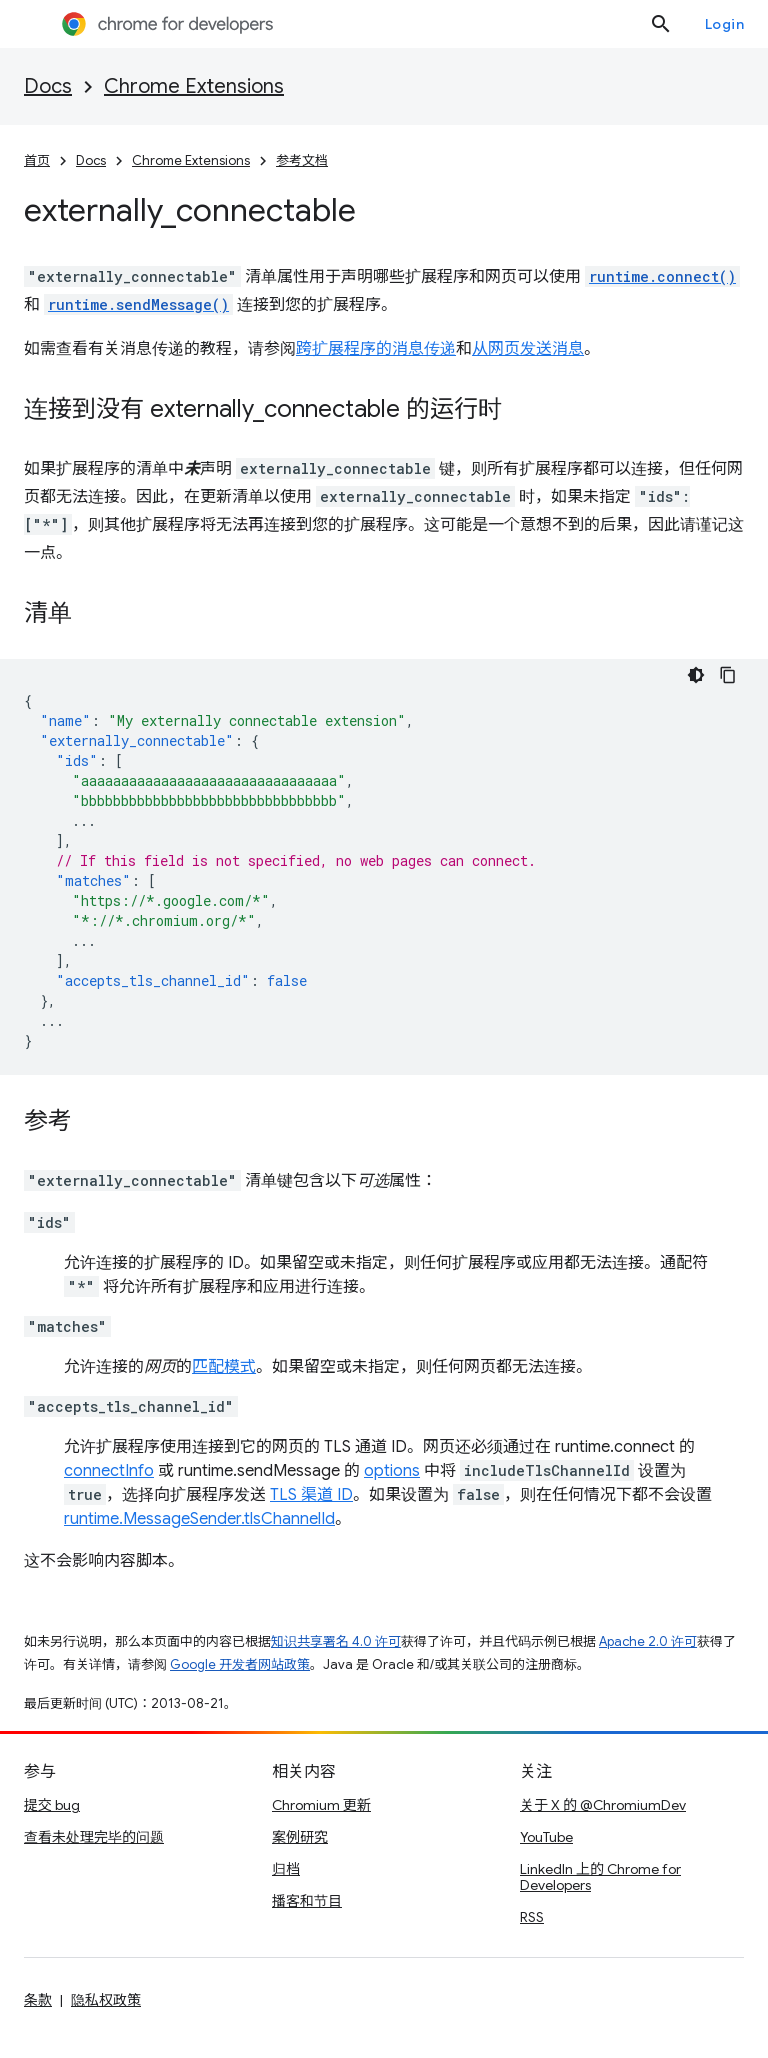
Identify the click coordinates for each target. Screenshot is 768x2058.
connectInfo (109, 1471)
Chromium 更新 (321, 1805)
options (392, 1471)
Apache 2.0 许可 (648, 1641)
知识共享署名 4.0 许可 (336, 1641)
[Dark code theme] (696, 675)
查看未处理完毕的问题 (94, 1837)
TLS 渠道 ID (311, 1495)
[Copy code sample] (728, 675)
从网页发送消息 (528, 349)
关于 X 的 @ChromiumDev (603, 1805)
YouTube (546, 1837)
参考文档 (302, 160)
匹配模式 (224, 1367)
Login (725, 24)
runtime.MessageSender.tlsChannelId (199, 1519)
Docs (48, 86)
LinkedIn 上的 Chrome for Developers (600, 1877)
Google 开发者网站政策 (240, 1664)
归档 (286, 1869)
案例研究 (300, 1837)
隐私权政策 (106, 2000)
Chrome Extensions (194, 86)
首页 (37, 160)
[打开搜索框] (661, 24)
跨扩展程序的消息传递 (376, 349)
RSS (532, 1917)
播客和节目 (307, 1901)
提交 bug (52, 1805)
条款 (38, 2000)
